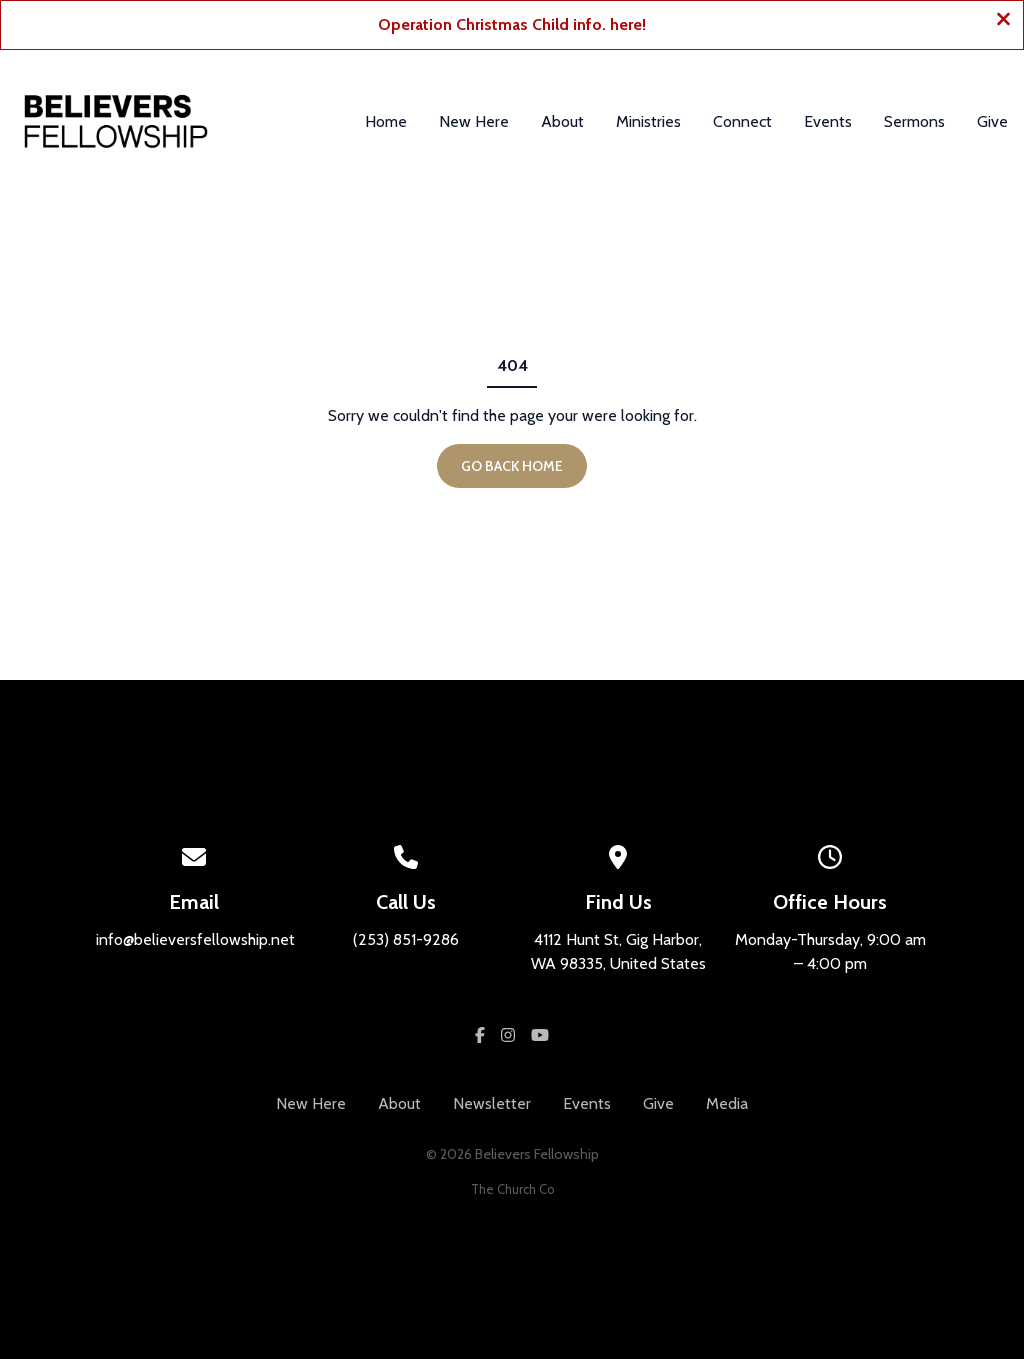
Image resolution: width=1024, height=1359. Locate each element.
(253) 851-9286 (406, 939)
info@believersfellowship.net (195, 939)
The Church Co (512, 1189)
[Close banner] (1003, 21)
